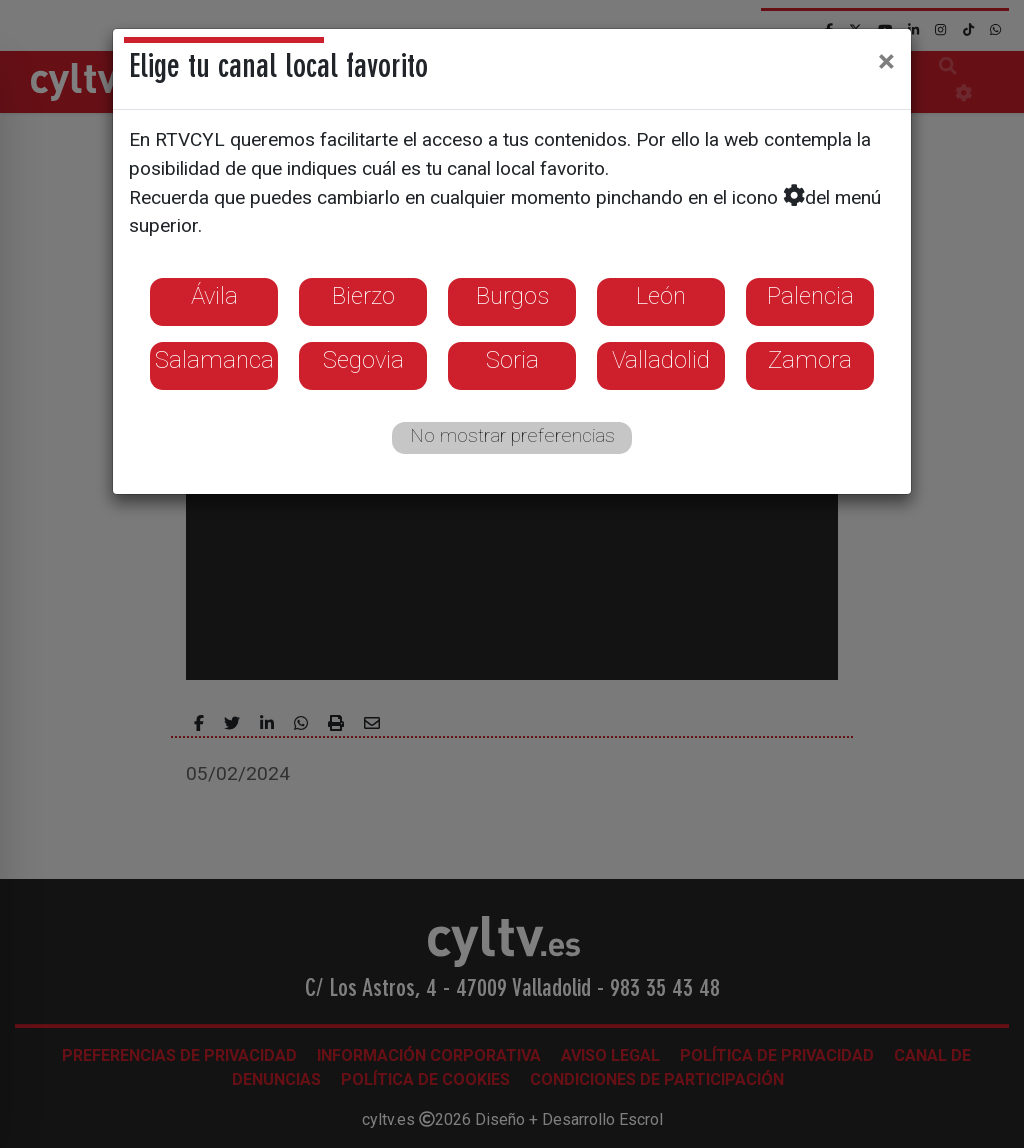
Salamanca (214, 360)
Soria (512, 360)
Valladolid (661, 360)
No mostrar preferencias (512, 435)
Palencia (810, 296)
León (661, 296)
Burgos (512, 296)
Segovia (363, 360)
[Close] (886, 61)
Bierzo (363, 296)
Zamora (810, 360)
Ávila (214, 296)
